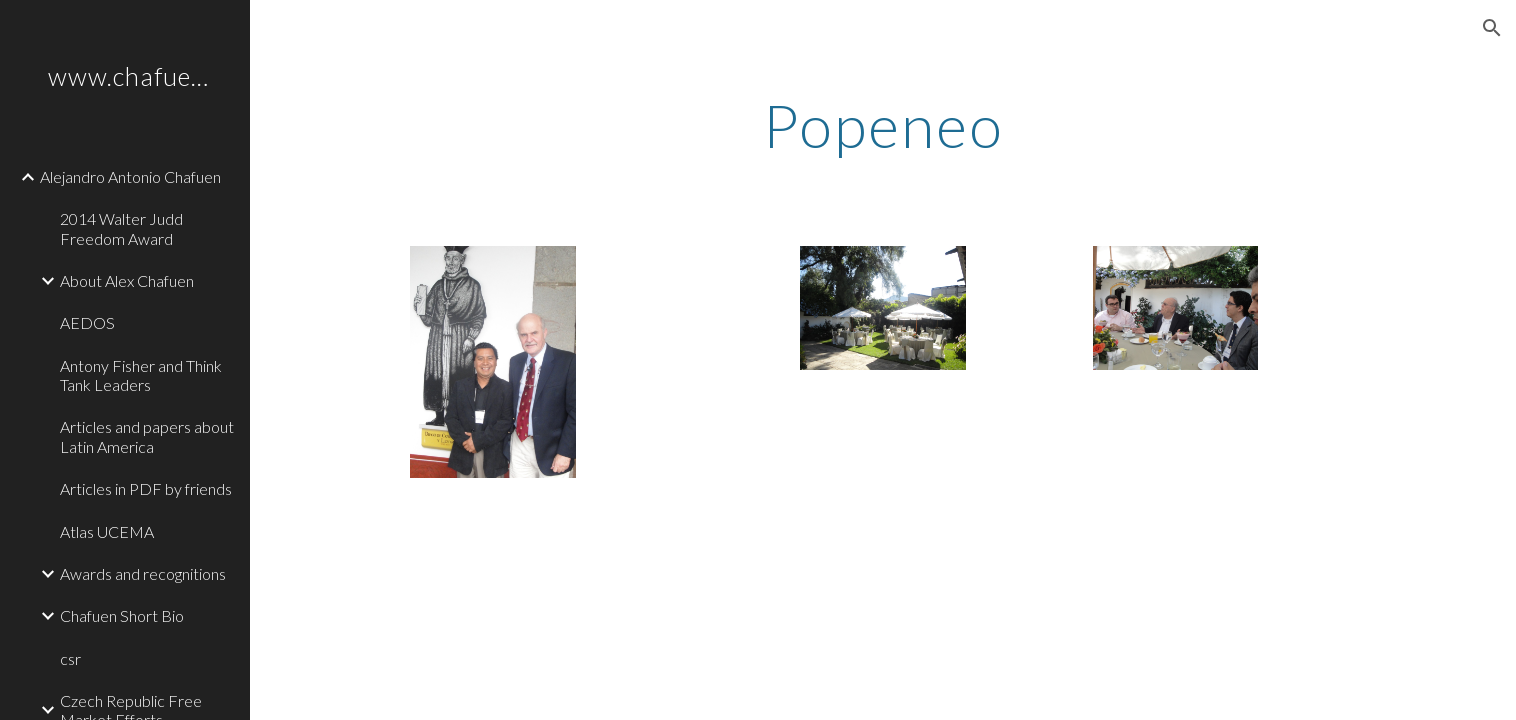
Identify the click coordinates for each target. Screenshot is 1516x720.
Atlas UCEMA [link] (107, 531)
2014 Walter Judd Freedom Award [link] (121, 228)
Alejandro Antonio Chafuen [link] (130, 176)
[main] (883, 125)
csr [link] (70, 658)
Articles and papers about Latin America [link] (147, 436)
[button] (1492, 28)
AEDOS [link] (87, 322)
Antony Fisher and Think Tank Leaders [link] (141, 375)
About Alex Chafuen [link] (127, 280)
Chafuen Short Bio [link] (122, 615)
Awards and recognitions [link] (143, 573)
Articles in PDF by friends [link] (146, 488)
